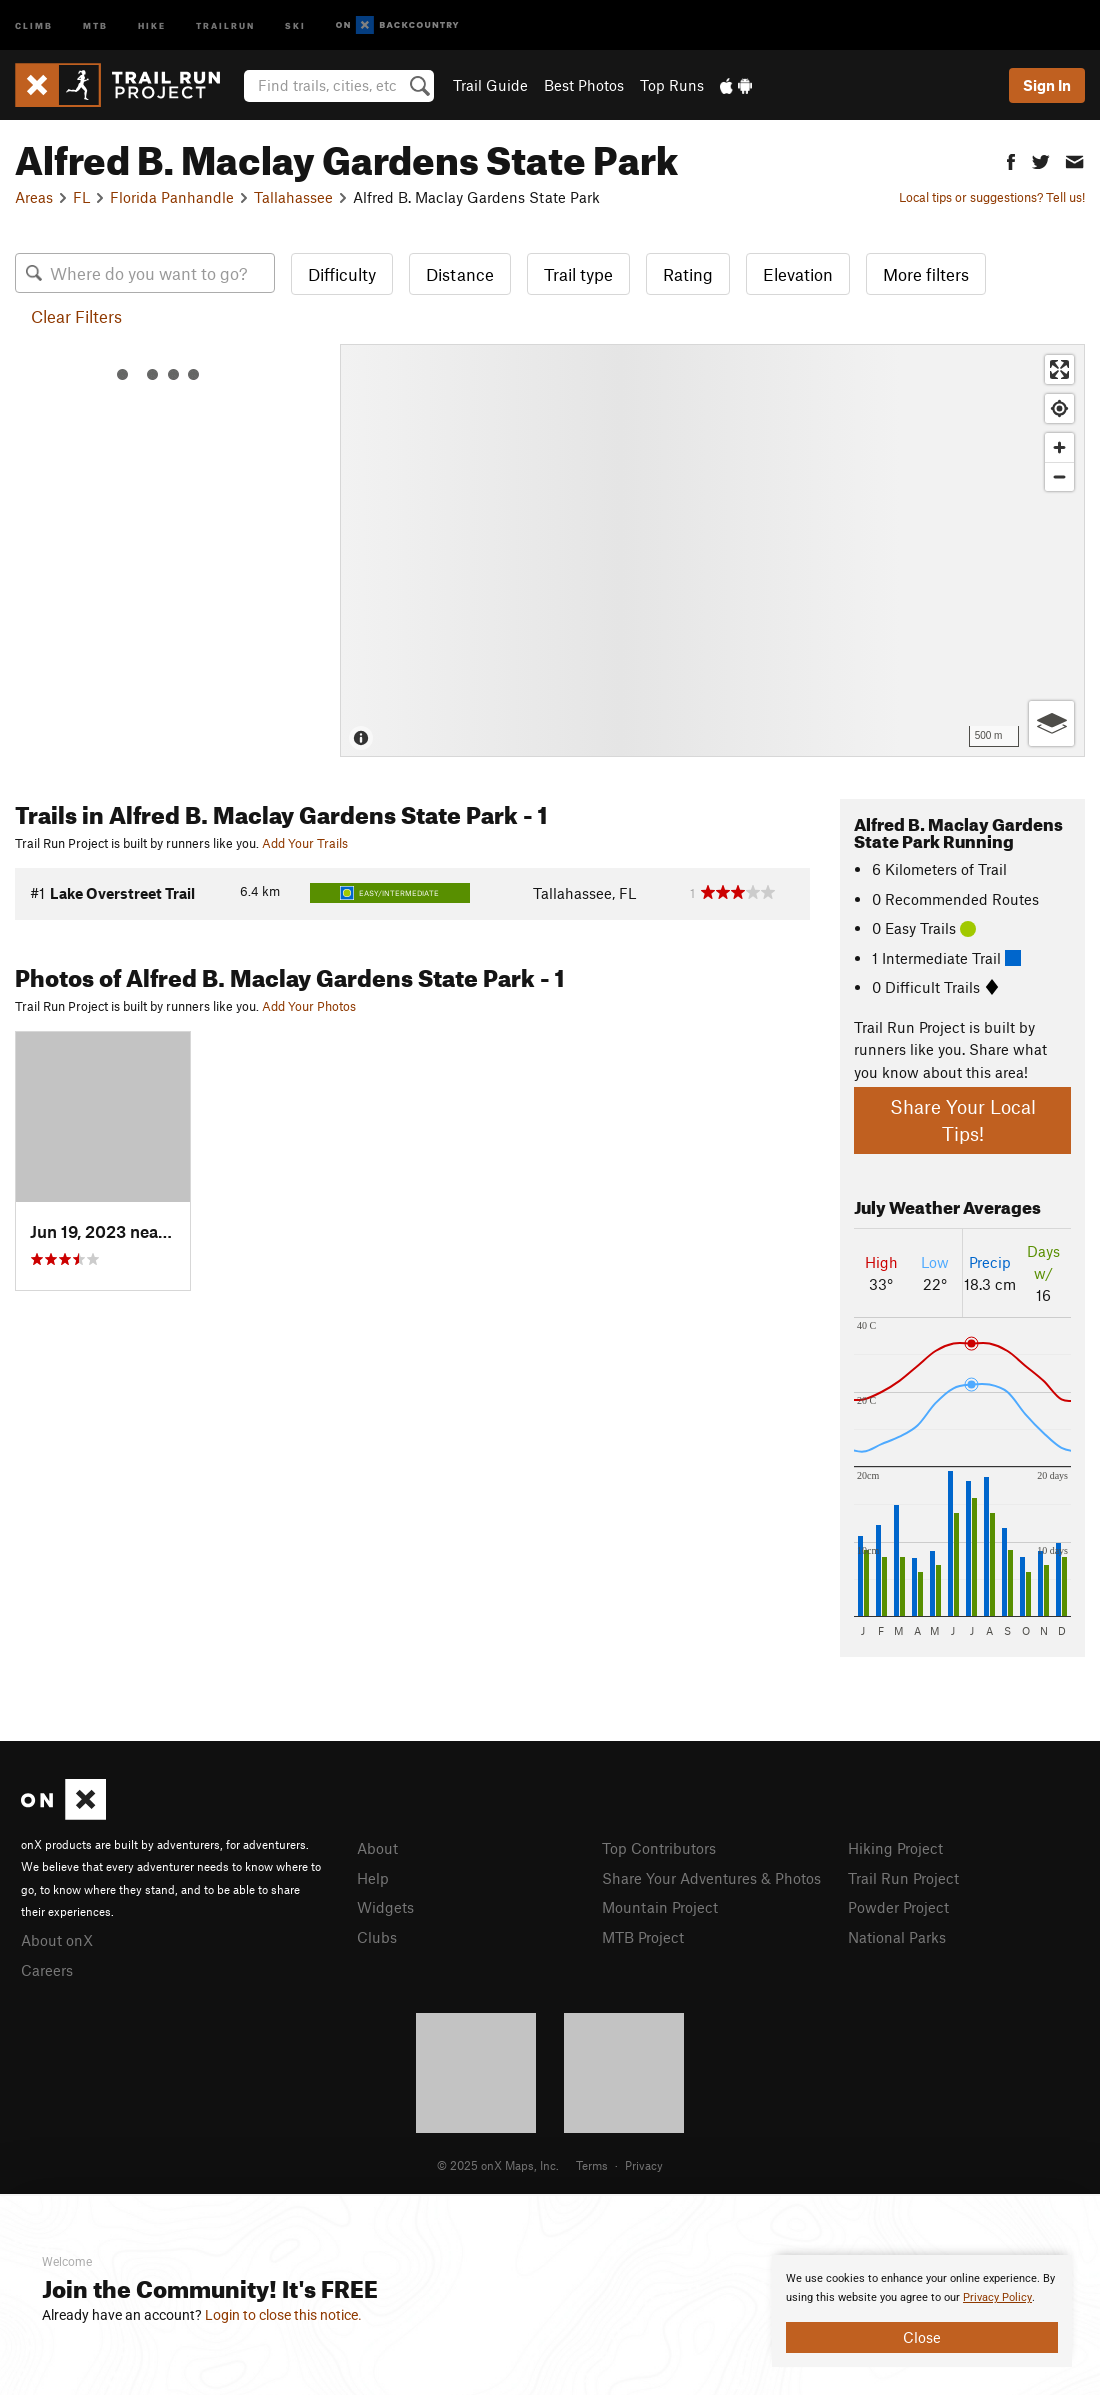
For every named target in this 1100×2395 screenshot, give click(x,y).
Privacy (644, 2165)
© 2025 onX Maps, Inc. (498, 2165)
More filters (926, 274)
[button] (1011, 159)
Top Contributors (659, 1848)
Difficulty (342, 274)
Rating (688, 274)
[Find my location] (1059, 408)
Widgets (385, 1907)
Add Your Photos (309, 1006)
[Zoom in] (1059, 447)
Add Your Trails (305, 843)
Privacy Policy (997, 2297)
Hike (152, 24)
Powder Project (898, 1907)
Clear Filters (76, 316)
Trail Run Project (903, 1878)
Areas (34, 197)
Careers (47, 1970)
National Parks (897, 1937)
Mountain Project (660, 1907)
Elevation (798, 274)
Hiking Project (895, 1848)
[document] (922, 2311)
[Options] (1051, 723)
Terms (592, 2165)
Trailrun (225, 24)
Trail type (578, 274)
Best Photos (584, 85)
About (377, 1848)
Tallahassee (293, 197)
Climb (34, 24)
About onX (57, 1940)
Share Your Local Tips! (963, 1120)
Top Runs (672, 85)
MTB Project (643, 1937)
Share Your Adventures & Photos (711, 1878)
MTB (95, 24)
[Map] (712, 550)
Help (373, 1878)
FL (81, 197)
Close (922, 2337)
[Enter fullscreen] (1059, 369)
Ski (295, 24)
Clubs (377, 1937)
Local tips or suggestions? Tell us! (992, 197)
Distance (460, 274)
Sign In (1047, 85)
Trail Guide (490, 85)
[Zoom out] (1059, 476)
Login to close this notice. (283, 2315)
